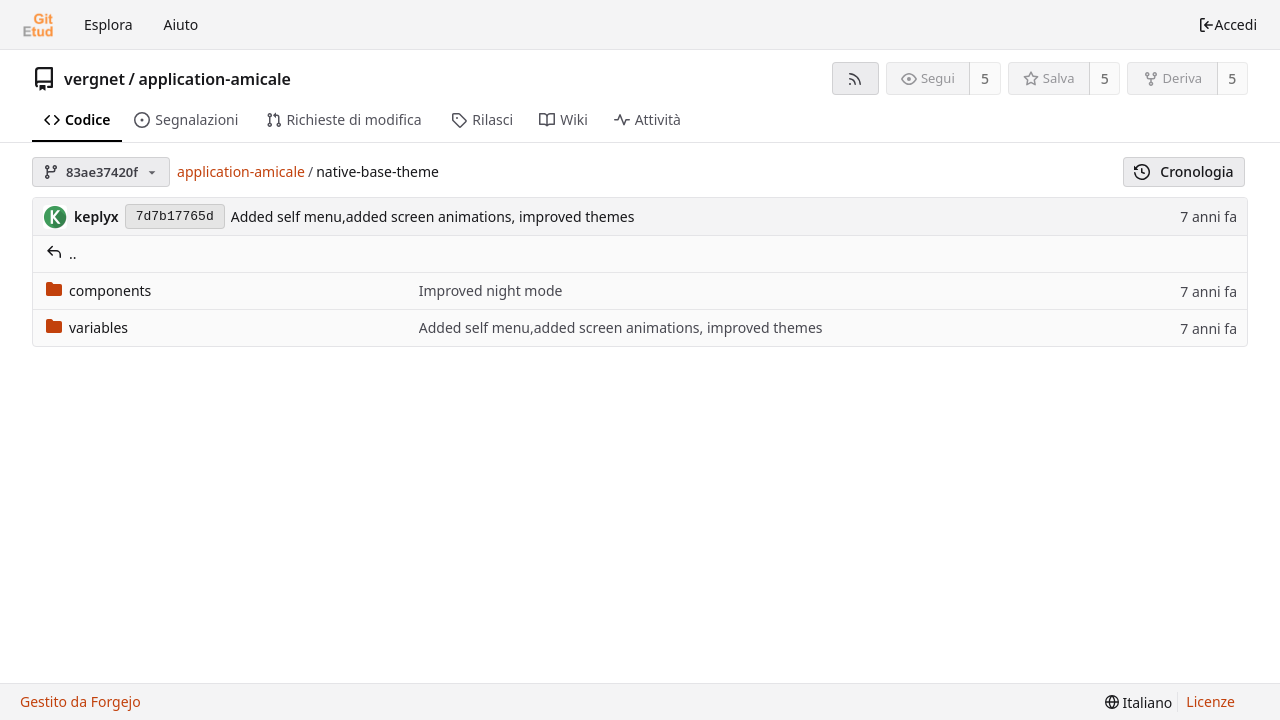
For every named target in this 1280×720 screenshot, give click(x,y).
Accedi (1227, 24)
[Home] (38, 25)
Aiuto (181, 24)
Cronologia (1184, 171)
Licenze (1210, 701)
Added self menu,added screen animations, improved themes (433, 216)
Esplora (108, 24)
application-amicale (214, 79)
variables (87, 327)
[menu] (1138, 702)
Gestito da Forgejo (80, 701)
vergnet (94, 79)
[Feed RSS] (855, 78)
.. (61, 253)
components (98, 290)
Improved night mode (491, 290)
